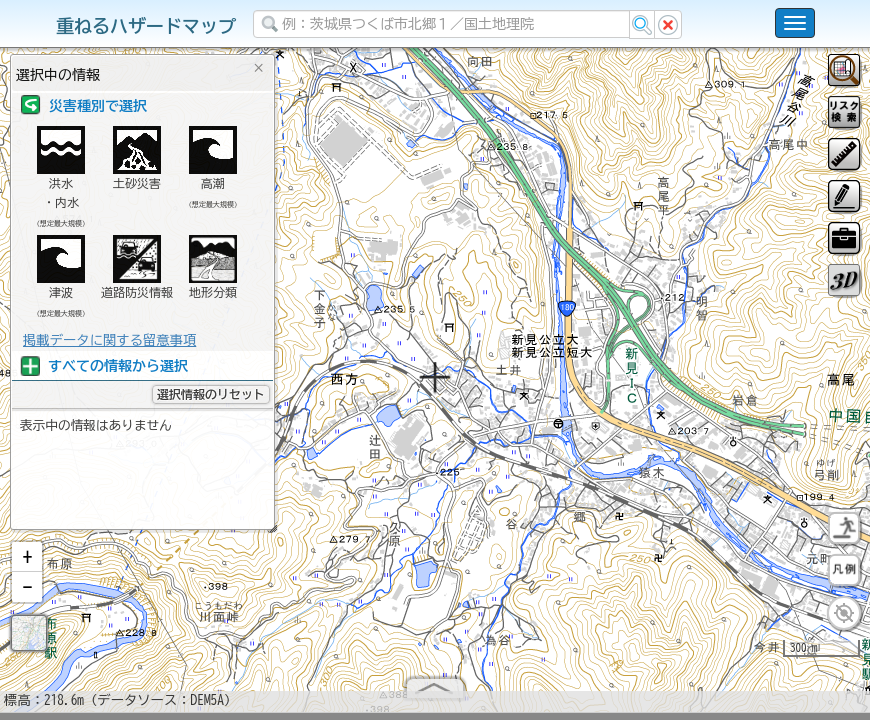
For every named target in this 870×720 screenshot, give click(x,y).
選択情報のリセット (211, 394)
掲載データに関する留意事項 (109, 340)
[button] (27, 565)
